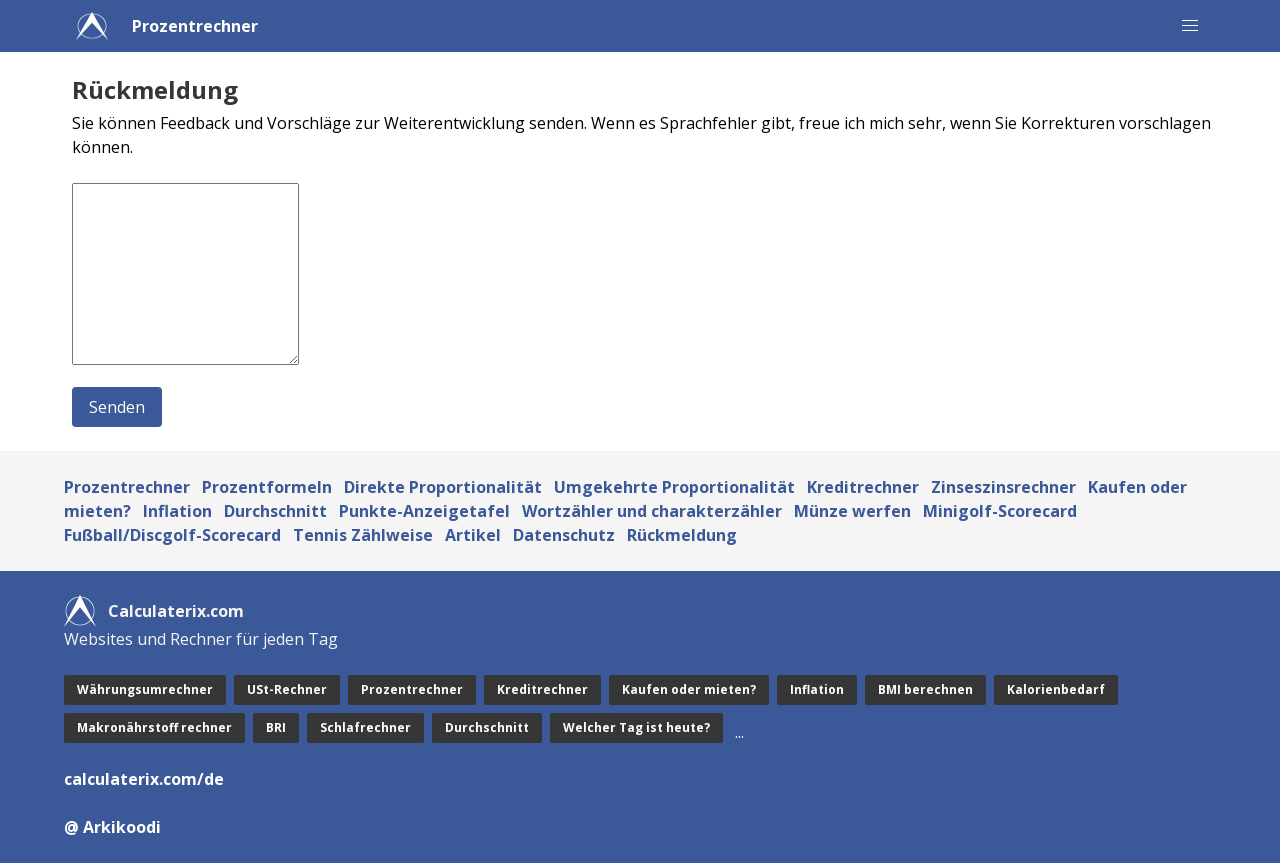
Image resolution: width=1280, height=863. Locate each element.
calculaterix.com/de (144, 779)
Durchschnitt (275, 511)
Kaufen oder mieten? (689, 689)
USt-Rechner (287, 689)
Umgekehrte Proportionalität (674, 487)
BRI (276, 727)
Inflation (177, 511)
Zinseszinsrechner (1003, 487)
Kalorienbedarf (1056, 689)
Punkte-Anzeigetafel (424, 511)
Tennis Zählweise (363, 535)
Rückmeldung (682, 535)
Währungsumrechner (145, 689)
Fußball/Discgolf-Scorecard (172, 535)
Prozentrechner (195, 26)
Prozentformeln (267, 487)
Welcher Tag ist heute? (636, 727)
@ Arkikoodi (112, 827)
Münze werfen (852, 511)
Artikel (473, 535)
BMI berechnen (925, 689)
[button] (1190, 26)
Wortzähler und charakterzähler (652, 511)
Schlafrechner (365, 727)
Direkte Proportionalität (443, 487)
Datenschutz (564, 535)
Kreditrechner (863, 487)
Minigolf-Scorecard (1000, 511)
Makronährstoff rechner (154, 727)
